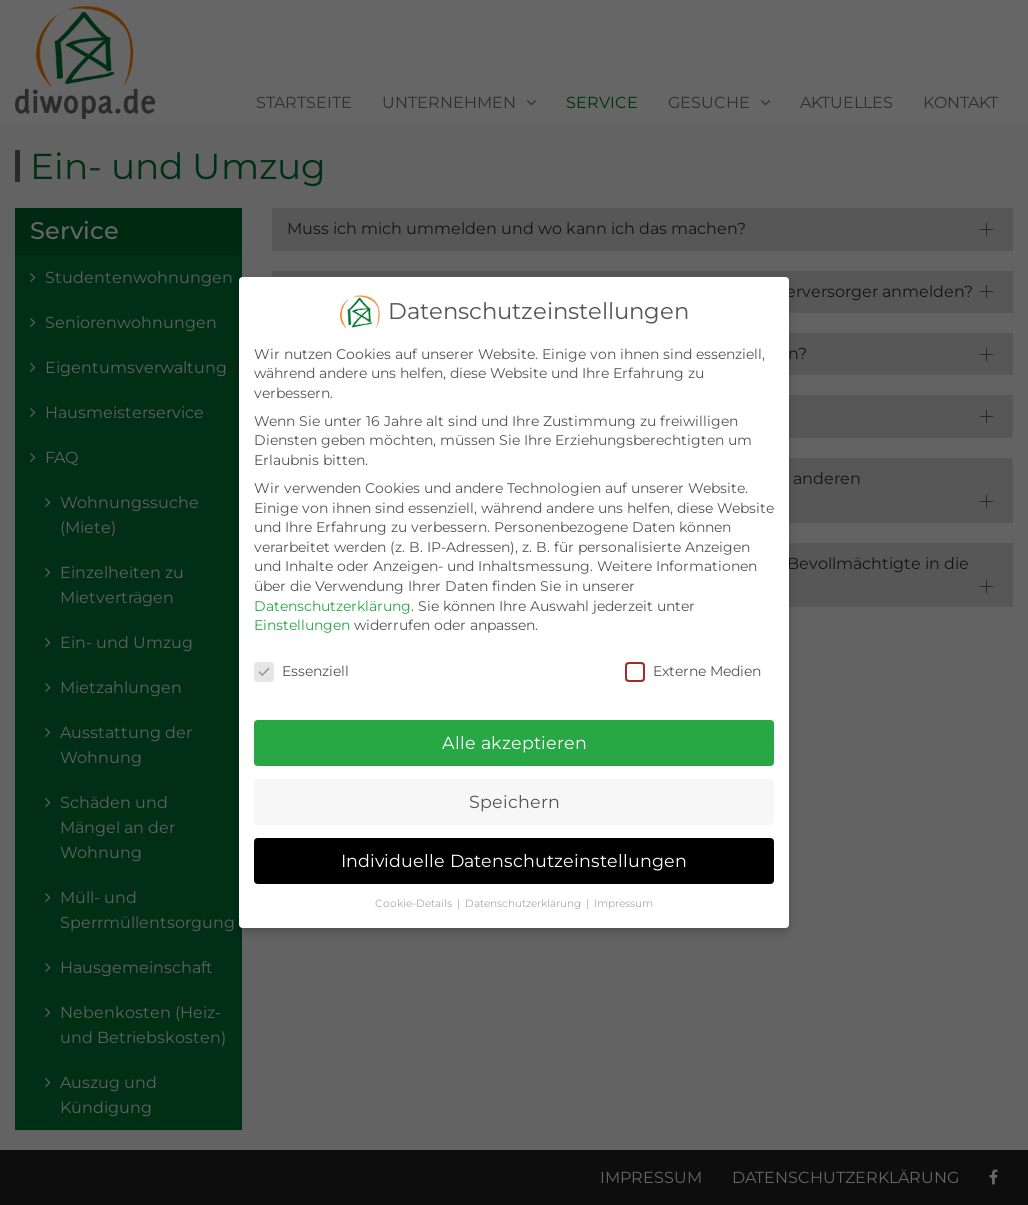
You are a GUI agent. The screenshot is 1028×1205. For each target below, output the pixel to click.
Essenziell (301, 658)
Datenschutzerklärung (332, 592)
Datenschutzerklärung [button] (523, 890)
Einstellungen (302, 612)
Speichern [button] (514, 788)
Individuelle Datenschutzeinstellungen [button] (514, 847)
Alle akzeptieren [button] (514, 729)
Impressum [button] (623, 890)
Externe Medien (693, 658)
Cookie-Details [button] (413, 890)
